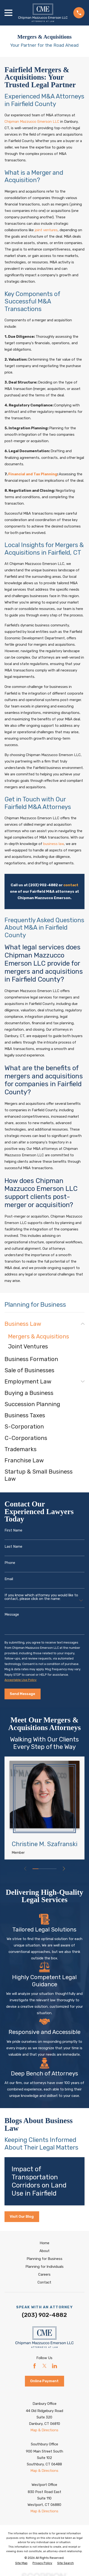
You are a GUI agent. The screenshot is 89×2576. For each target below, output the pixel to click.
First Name (13, 1530)
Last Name (13, 1546)
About (44, 2251)
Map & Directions (44, 2430)
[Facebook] (34, 2365)
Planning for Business (44, 2259)
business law (53, 844)
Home (44, 2243)
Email (9, 1579)
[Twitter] (44, 2365)
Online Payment (44, 2381)
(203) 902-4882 (44, 2315)
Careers (44, 2274)
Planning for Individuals (44, 2266)
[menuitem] (42, 1323)
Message (12, 1614)
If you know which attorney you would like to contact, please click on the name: (41, 1597)
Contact (44, 2282)
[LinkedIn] (54, 2365)
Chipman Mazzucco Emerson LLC (32, 121)
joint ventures (46, 230)
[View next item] (64, 1869)
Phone (10, 1563)
